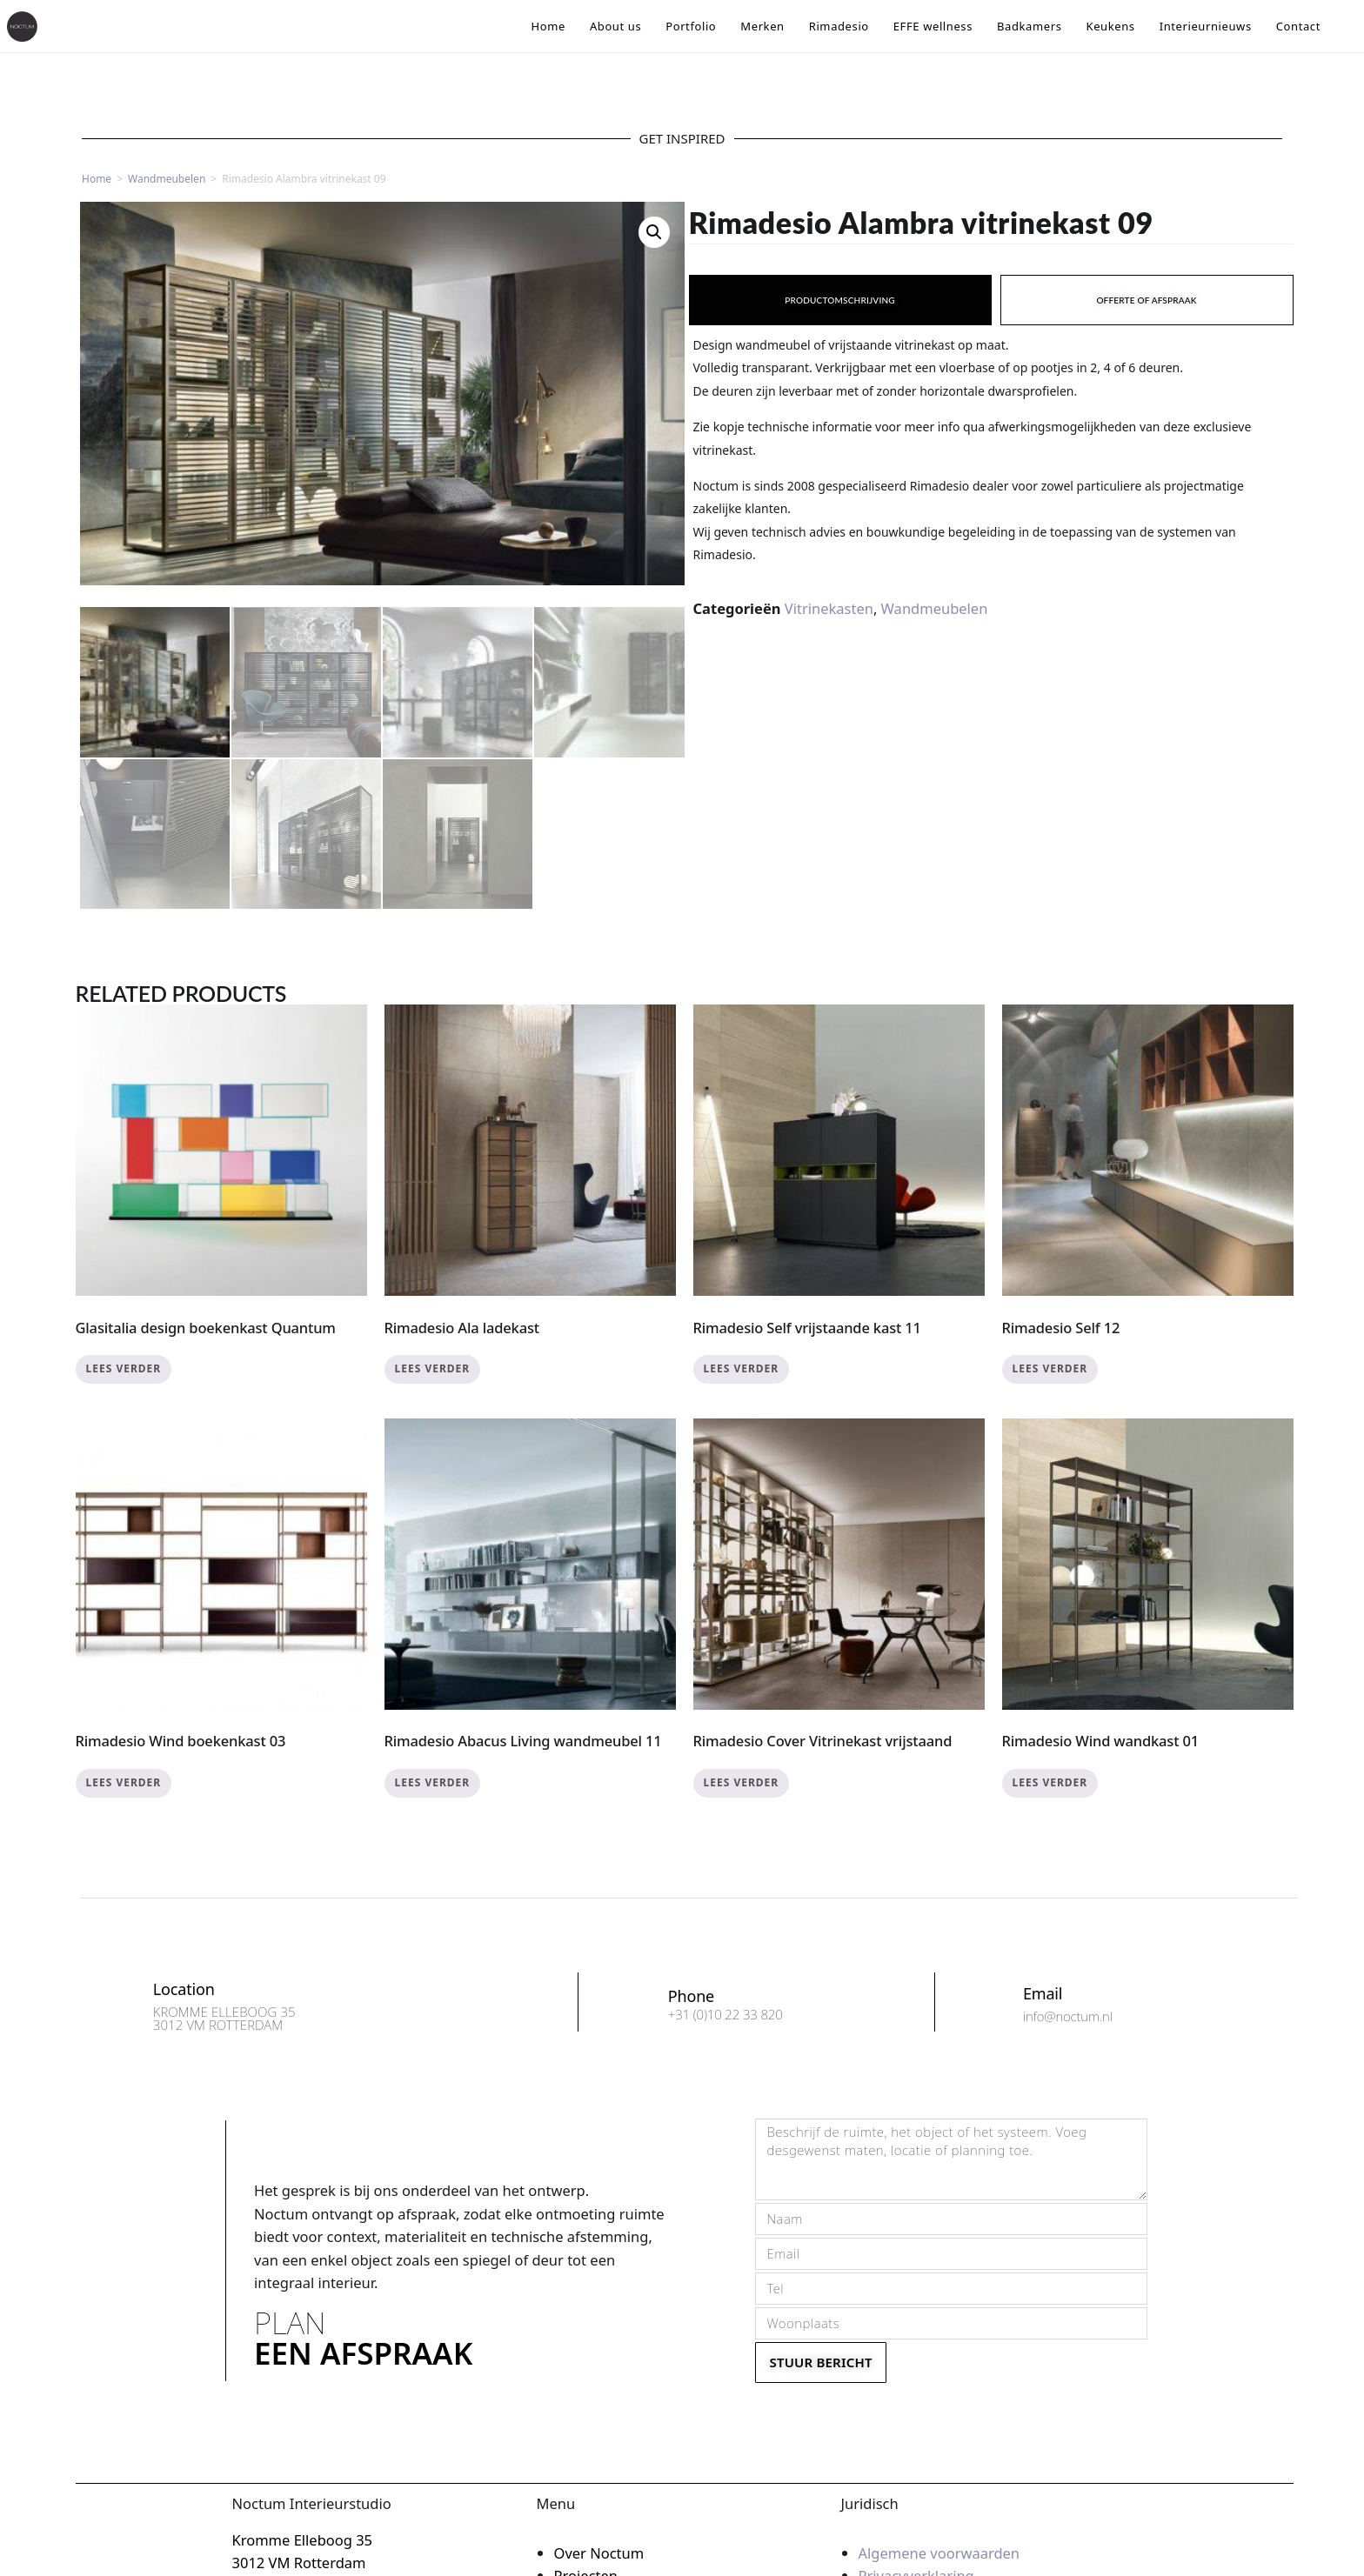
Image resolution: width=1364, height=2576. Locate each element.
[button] (654, 232)
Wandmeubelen (166, 178)
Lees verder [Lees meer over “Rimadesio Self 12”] (1050, 1368)
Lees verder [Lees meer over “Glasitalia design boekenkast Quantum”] (124, 1368)
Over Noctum (599, 2553)
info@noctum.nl (1068, 2022)
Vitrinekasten (829, 608)
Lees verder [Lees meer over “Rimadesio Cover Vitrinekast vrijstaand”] (741, 1782)
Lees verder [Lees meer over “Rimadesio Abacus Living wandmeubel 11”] (433, 1782)
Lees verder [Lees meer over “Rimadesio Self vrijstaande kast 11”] (741, 1368)
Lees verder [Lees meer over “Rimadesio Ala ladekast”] (433, 1368)
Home (96, 178)
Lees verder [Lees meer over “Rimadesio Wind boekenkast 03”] (124, 1782)
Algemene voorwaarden (939, 2553)
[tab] (840, 300)
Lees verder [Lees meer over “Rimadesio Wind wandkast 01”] (1050, 1782)
